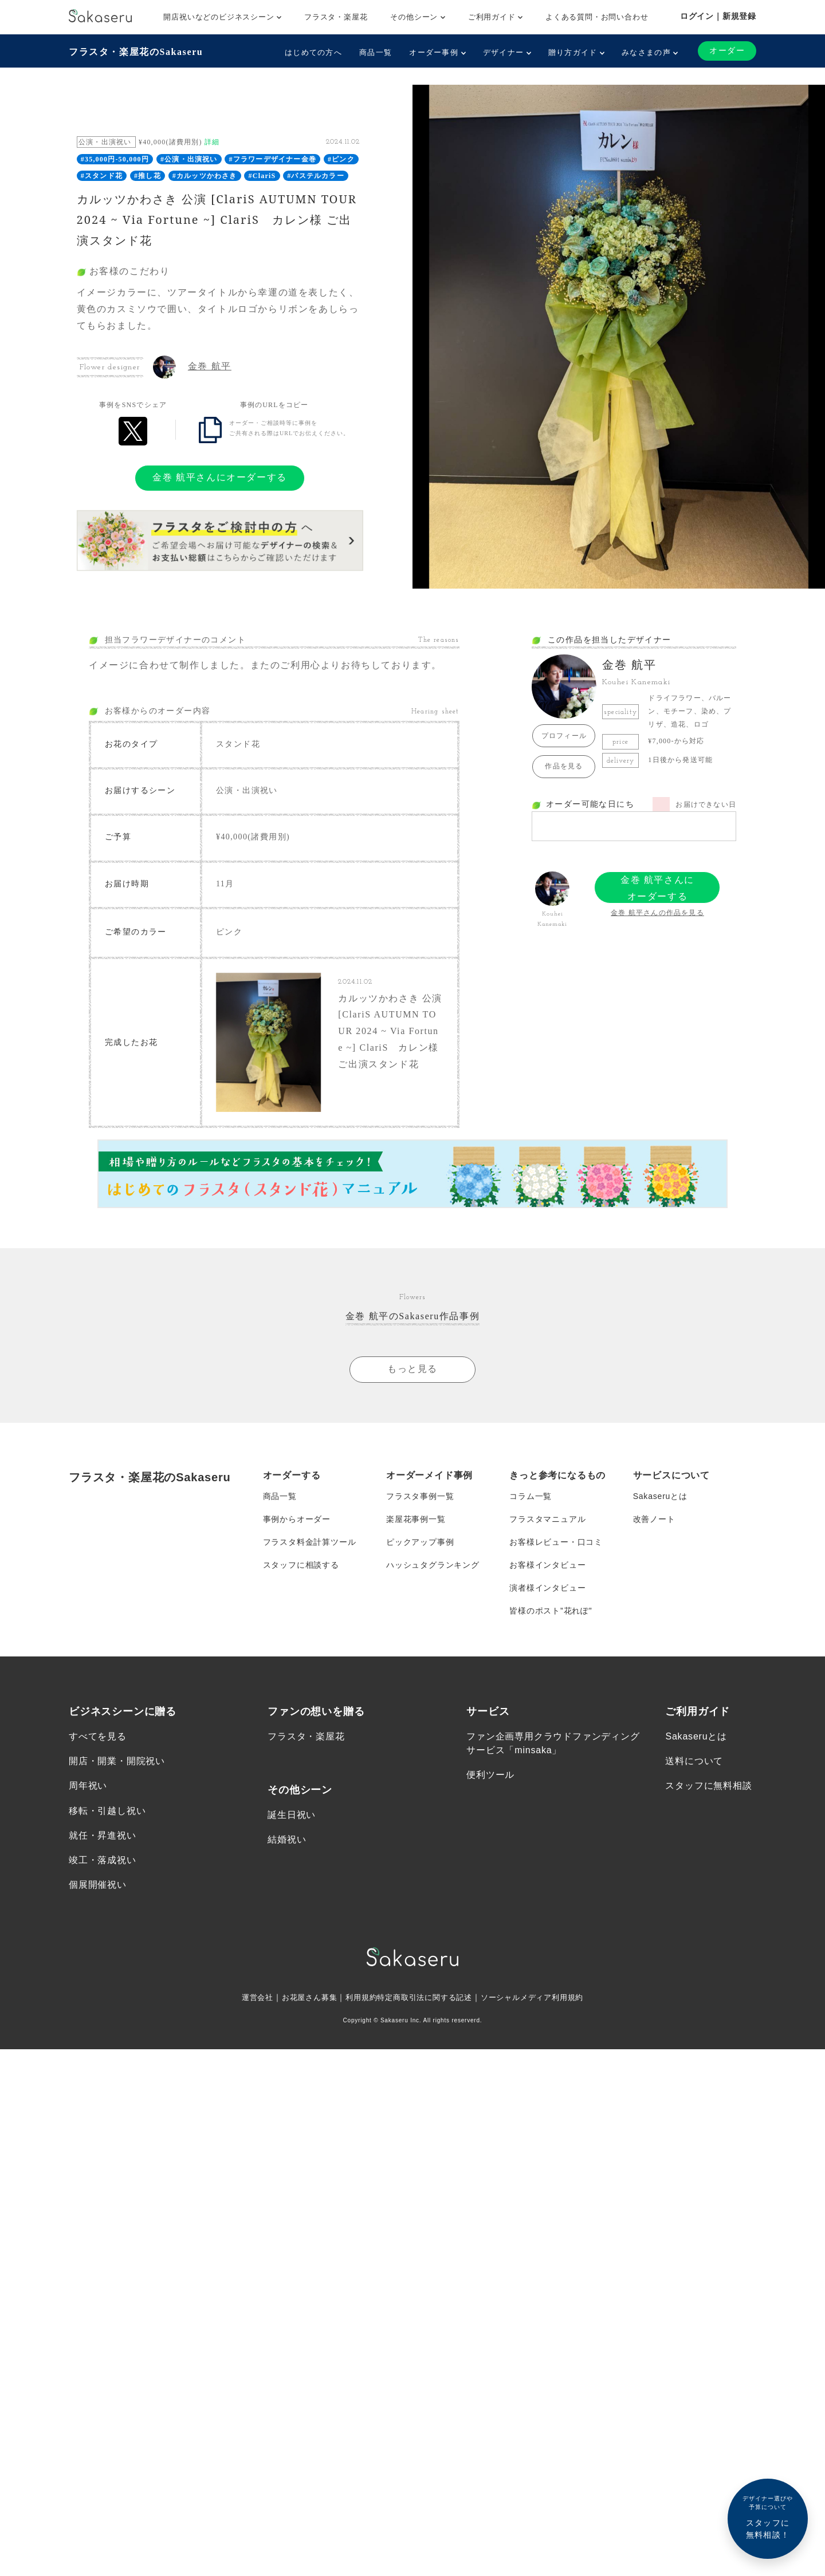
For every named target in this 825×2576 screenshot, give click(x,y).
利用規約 (357, 1997)
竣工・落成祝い (102, 1860)
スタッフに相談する (301, 1564)
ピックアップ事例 (420, 1542)
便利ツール (490, 1775)
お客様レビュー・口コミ (556, 1542)
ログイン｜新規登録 (718, 16)
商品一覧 (375, 52)
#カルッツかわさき (204, 176)
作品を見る (564, 766)
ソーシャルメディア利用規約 (540, 1997)
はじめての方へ (313, 52)
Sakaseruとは (660, 1496)
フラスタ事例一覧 (420, 1496)
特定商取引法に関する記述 (425, 1997)
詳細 (212, 142)
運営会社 (247, 1997)
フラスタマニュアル (547, 1519)
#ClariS (262, 176)
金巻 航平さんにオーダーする (219, 477)
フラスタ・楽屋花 (335, 17)
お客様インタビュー (547, 1564)
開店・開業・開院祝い (117, 1761)
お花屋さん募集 (302, 1997)
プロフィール (564, 736)
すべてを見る (98, 1736)
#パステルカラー (315, 176)
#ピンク (341, 159)
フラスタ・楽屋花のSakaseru (136, 52)
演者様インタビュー (547, 1587)
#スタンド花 (102, 176)
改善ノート (654, 1519)
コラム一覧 (530, 1496)
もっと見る (412, 1369)
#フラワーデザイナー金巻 (272, 159)
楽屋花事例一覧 (416, 1519)
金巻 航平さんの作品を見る (657, 913)
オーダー (727, 50)
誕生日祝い (292, 1815)
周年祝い (88, 1786)
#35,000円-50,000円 (115, 159)
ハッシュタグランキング (433, 1564)
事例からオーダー (297, 1519)
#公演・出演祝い (189, 159)
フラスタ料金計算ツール (309, 1542)
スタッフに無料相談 (708, 1786)
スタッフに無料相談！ (768, 2516)
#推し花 (147, 176)
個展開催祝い (98, 1884)
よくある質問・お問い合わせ (596, 17)
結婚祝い (287, 1839)
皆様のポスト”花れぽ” (550, 1610)
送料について (694, 1761)
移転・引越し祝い (107, 1811)
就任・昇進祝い (102, 1835)
